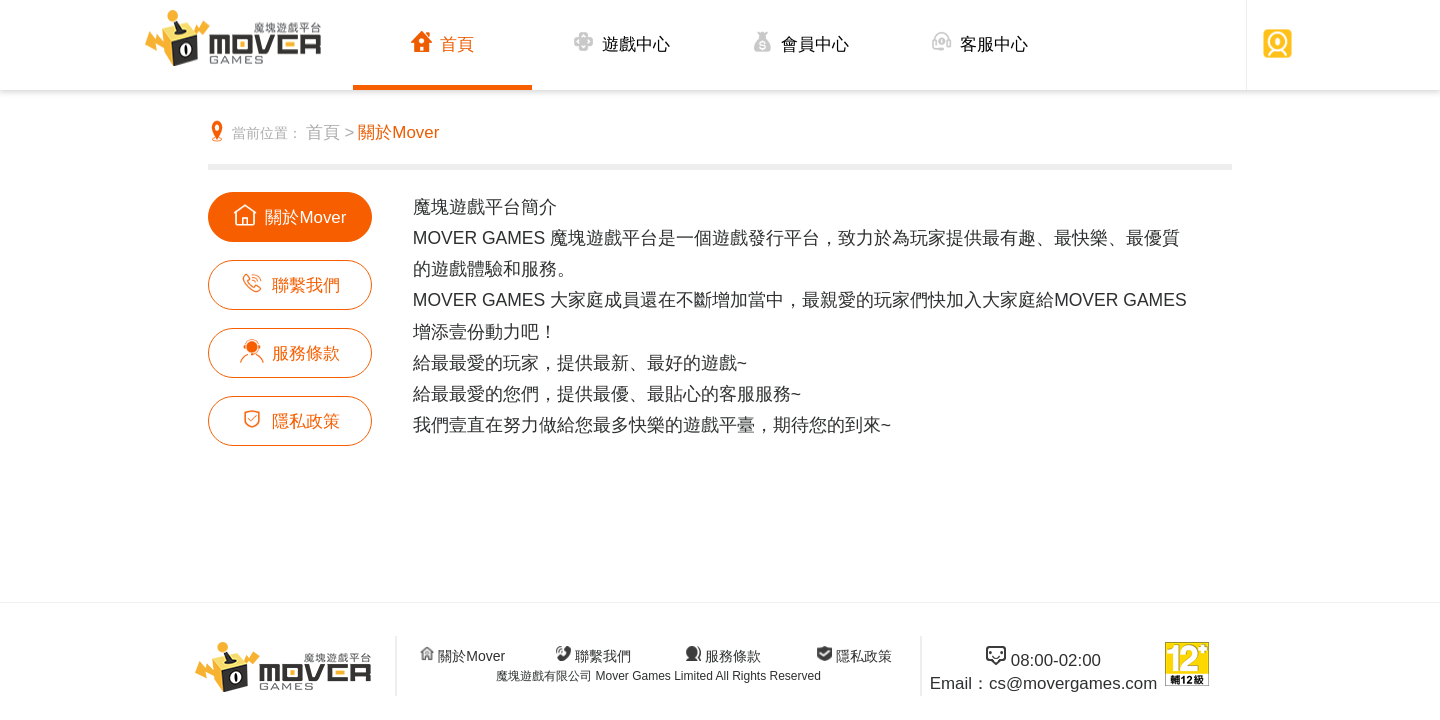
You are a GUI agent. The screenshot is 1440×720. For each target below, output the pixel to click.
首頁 (442, 42)
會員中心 (800, 42)
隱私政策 (290, 419)
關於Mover (398, 132)
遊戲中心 (621, 42)
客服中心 (979, 42)
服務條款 (290, 351)
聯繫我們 (290, 283)
